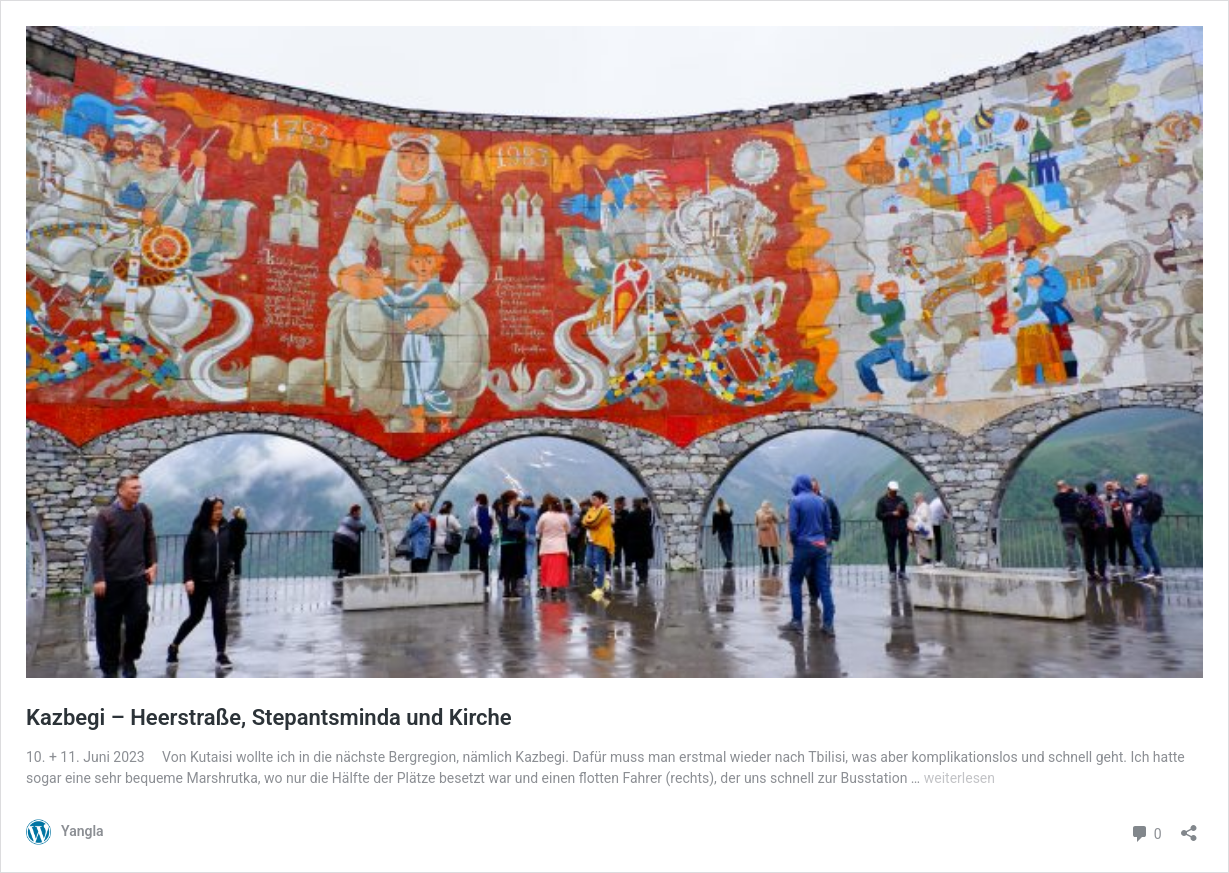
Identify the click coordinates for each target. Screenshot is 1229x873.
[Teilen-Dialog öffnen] (1189, 826)
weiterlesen (959, 778)
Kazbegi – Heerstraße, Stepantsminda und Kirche (269, 717)
